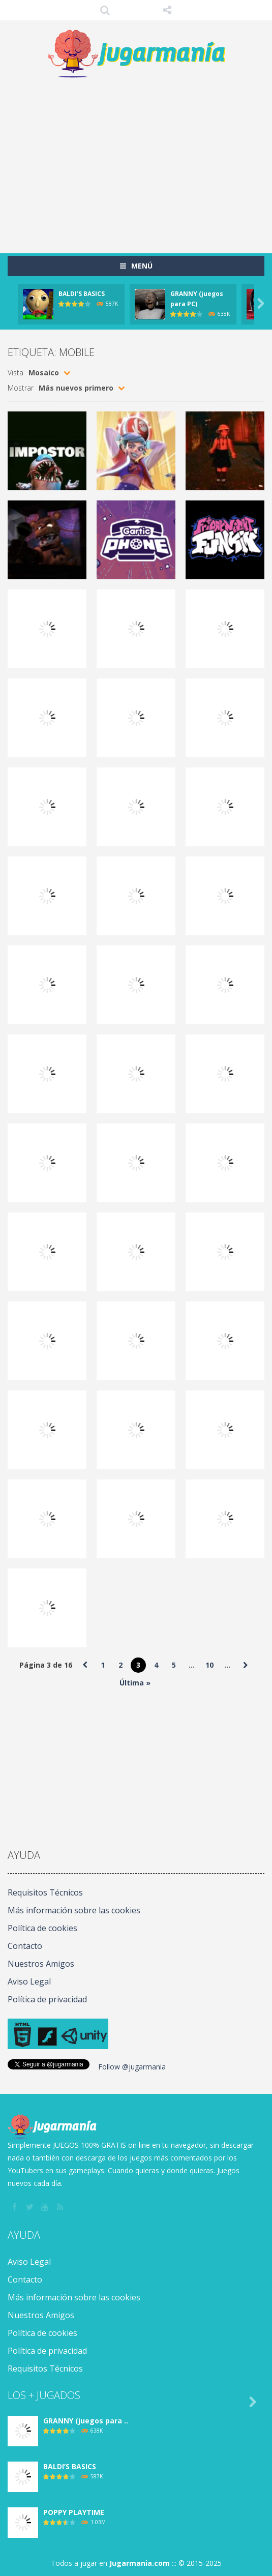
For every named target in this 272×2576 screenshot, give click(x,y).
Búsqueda (105, 10)
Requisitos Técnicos (45, 1892)
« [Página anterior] (85, 1665)
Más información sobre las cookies (74, 1910)
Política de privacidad (47, 1999)
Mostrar (21, 388)
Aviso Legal (29, 1981)
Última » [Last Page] (134, 1682)
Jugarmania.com (139, 2563)
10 (209, 1665)
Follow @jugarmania (132, 2066)
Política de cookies (42, 1928)
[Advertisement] (140, 161)
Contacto (25, 1945)
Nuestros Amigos (41, 1963)
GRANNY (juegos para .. (85, 2420)
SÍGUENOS (167, 10)
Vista (15, 372)
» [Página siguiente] (245, 1665)
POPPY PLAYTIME (73, 2512)
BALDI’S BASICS (81, 293)
